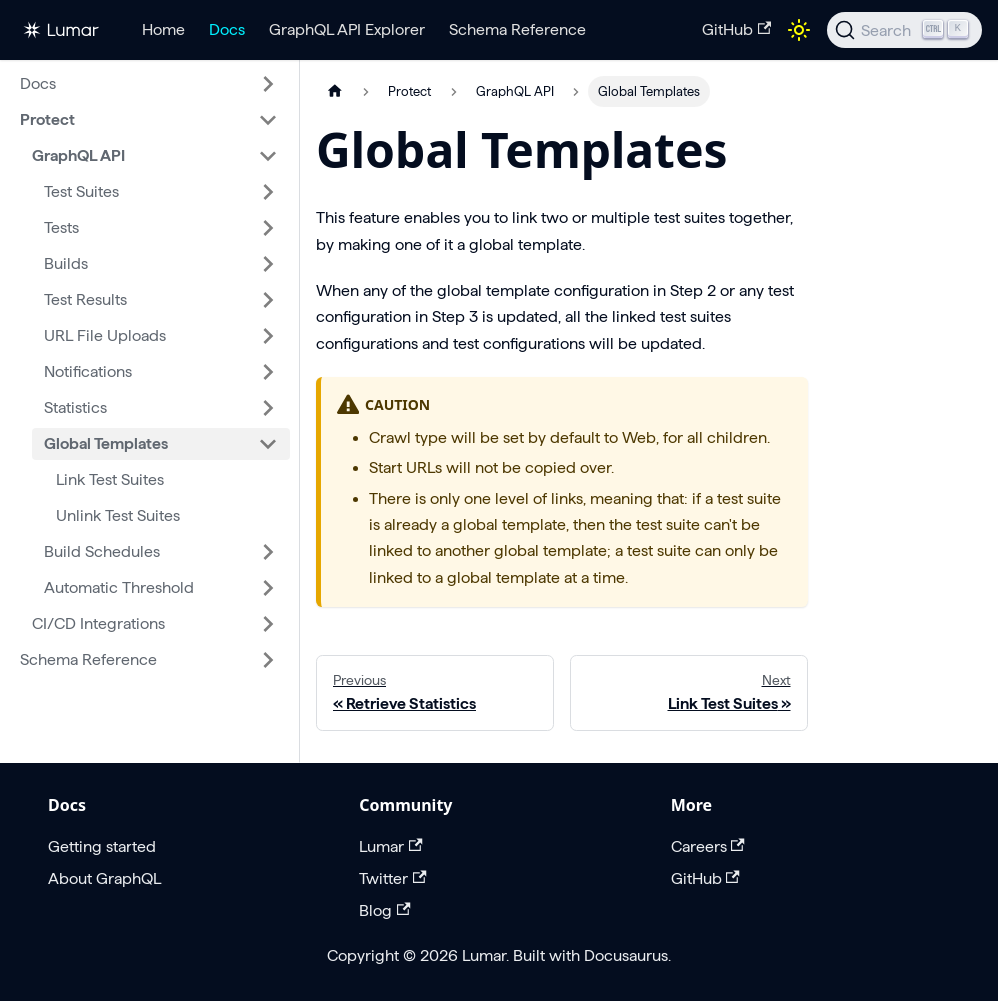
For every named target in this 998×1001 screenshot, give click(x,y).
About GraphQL (104, 878)
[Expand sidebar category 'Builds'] (268, 264)
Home (163, 29)
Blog (384, 910)
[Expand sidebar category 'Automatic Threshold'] (268, 588)
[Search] (904, 30)
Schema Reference (517, 29)
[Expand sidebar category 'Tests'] (268, 228)
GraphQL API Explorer (347, 29)
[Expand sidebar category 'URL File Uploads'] (268, 336)
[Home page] (335, 91)
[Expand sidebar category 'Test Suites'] (268, 192)
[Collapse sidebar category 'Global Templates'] (268, 444)
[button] (149, 84)
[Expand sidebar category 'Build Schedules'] (268, 552)
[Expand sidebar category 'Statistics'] (268, 408)
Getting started (102, 846)
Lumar (390, 846)
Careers (708, 846)
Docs (227, 29)
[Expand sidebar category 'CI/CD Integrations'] (268, 624)
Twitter (392, 878)
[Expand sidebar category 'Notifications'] (268, 372)
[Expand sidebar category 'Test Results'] (268, 300)
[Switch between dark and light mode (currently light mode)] (799, 30)
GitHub (736, 29)
